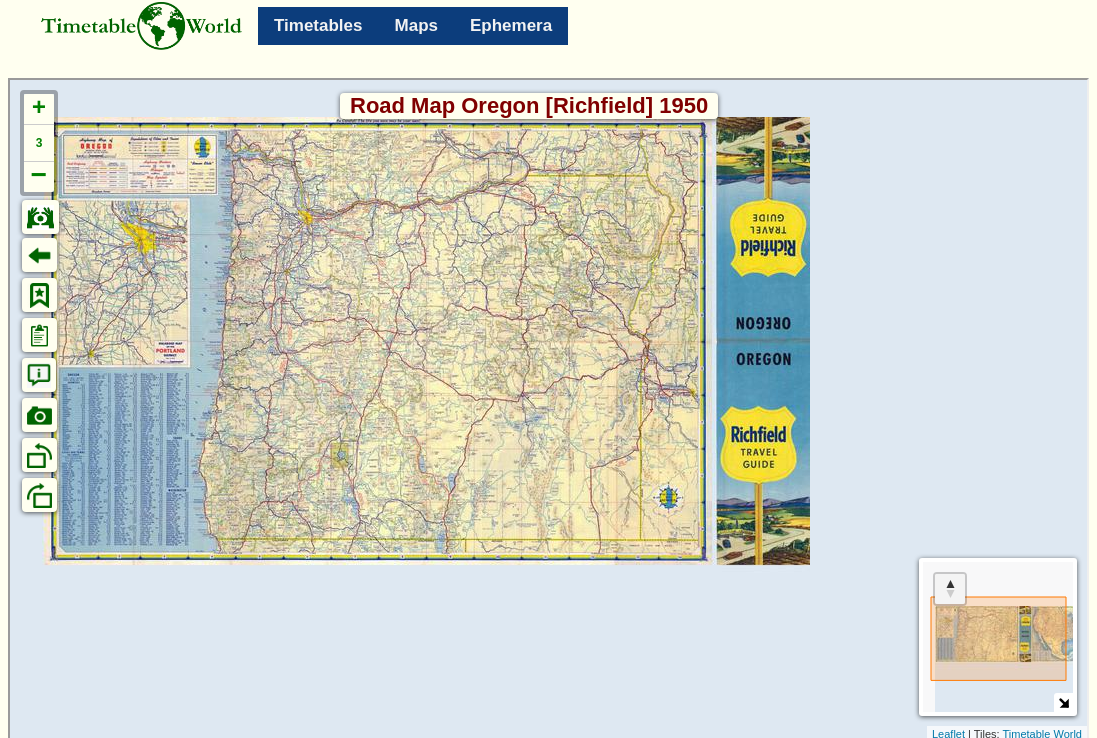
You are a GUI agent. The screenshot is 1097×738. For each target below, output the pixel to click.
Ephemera (511, 25)
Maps (416, 25)
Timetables (318, 25)
